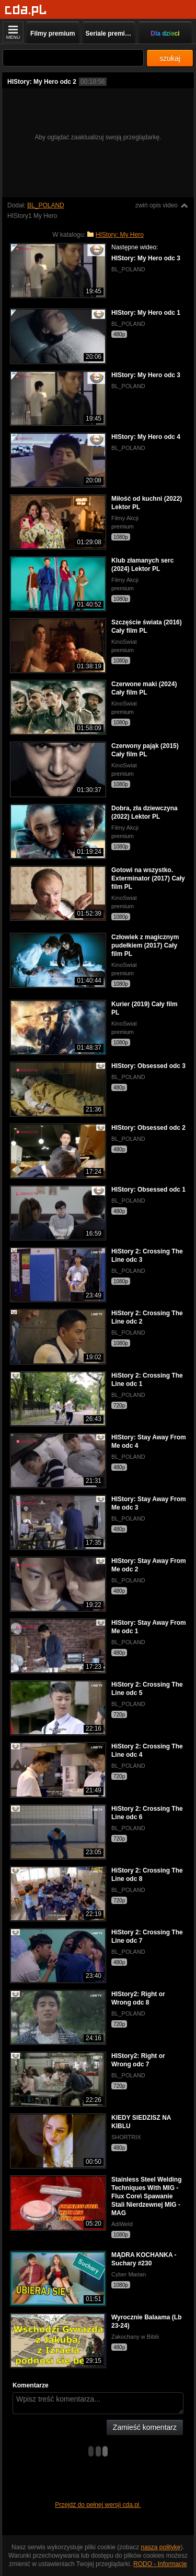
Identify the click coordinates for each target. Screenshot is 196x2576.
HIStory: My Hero (120, 234)
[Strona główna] (26, 10)
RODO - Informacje (160, 2564)
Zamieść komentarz (145, 2427)
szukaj (169, 58)
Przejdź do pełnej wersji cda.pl (98, 2504)
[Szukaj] (73, 58)
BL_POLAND (45, 205)
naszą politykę (161, 2547)
